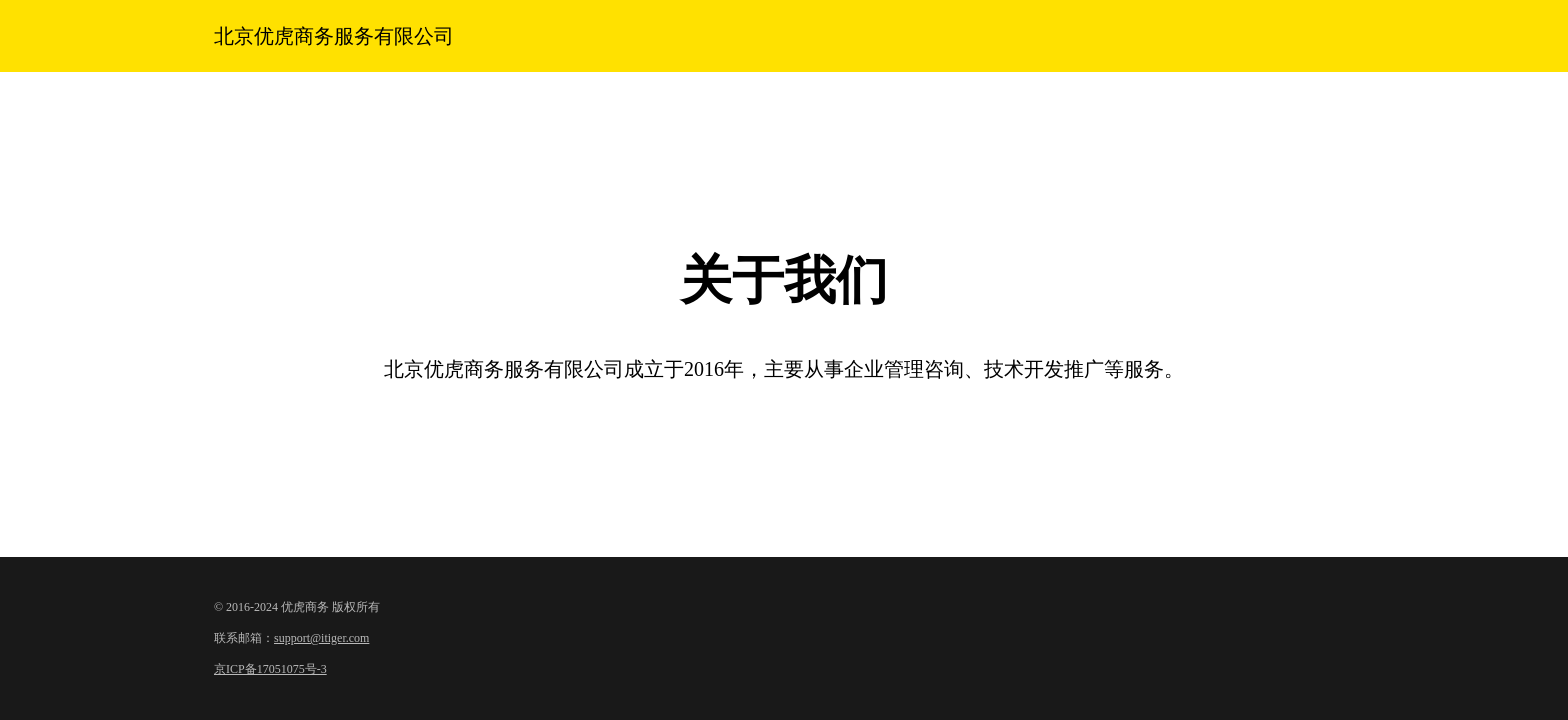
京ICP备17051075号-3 (270, 669)
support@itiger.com (321, 638)
